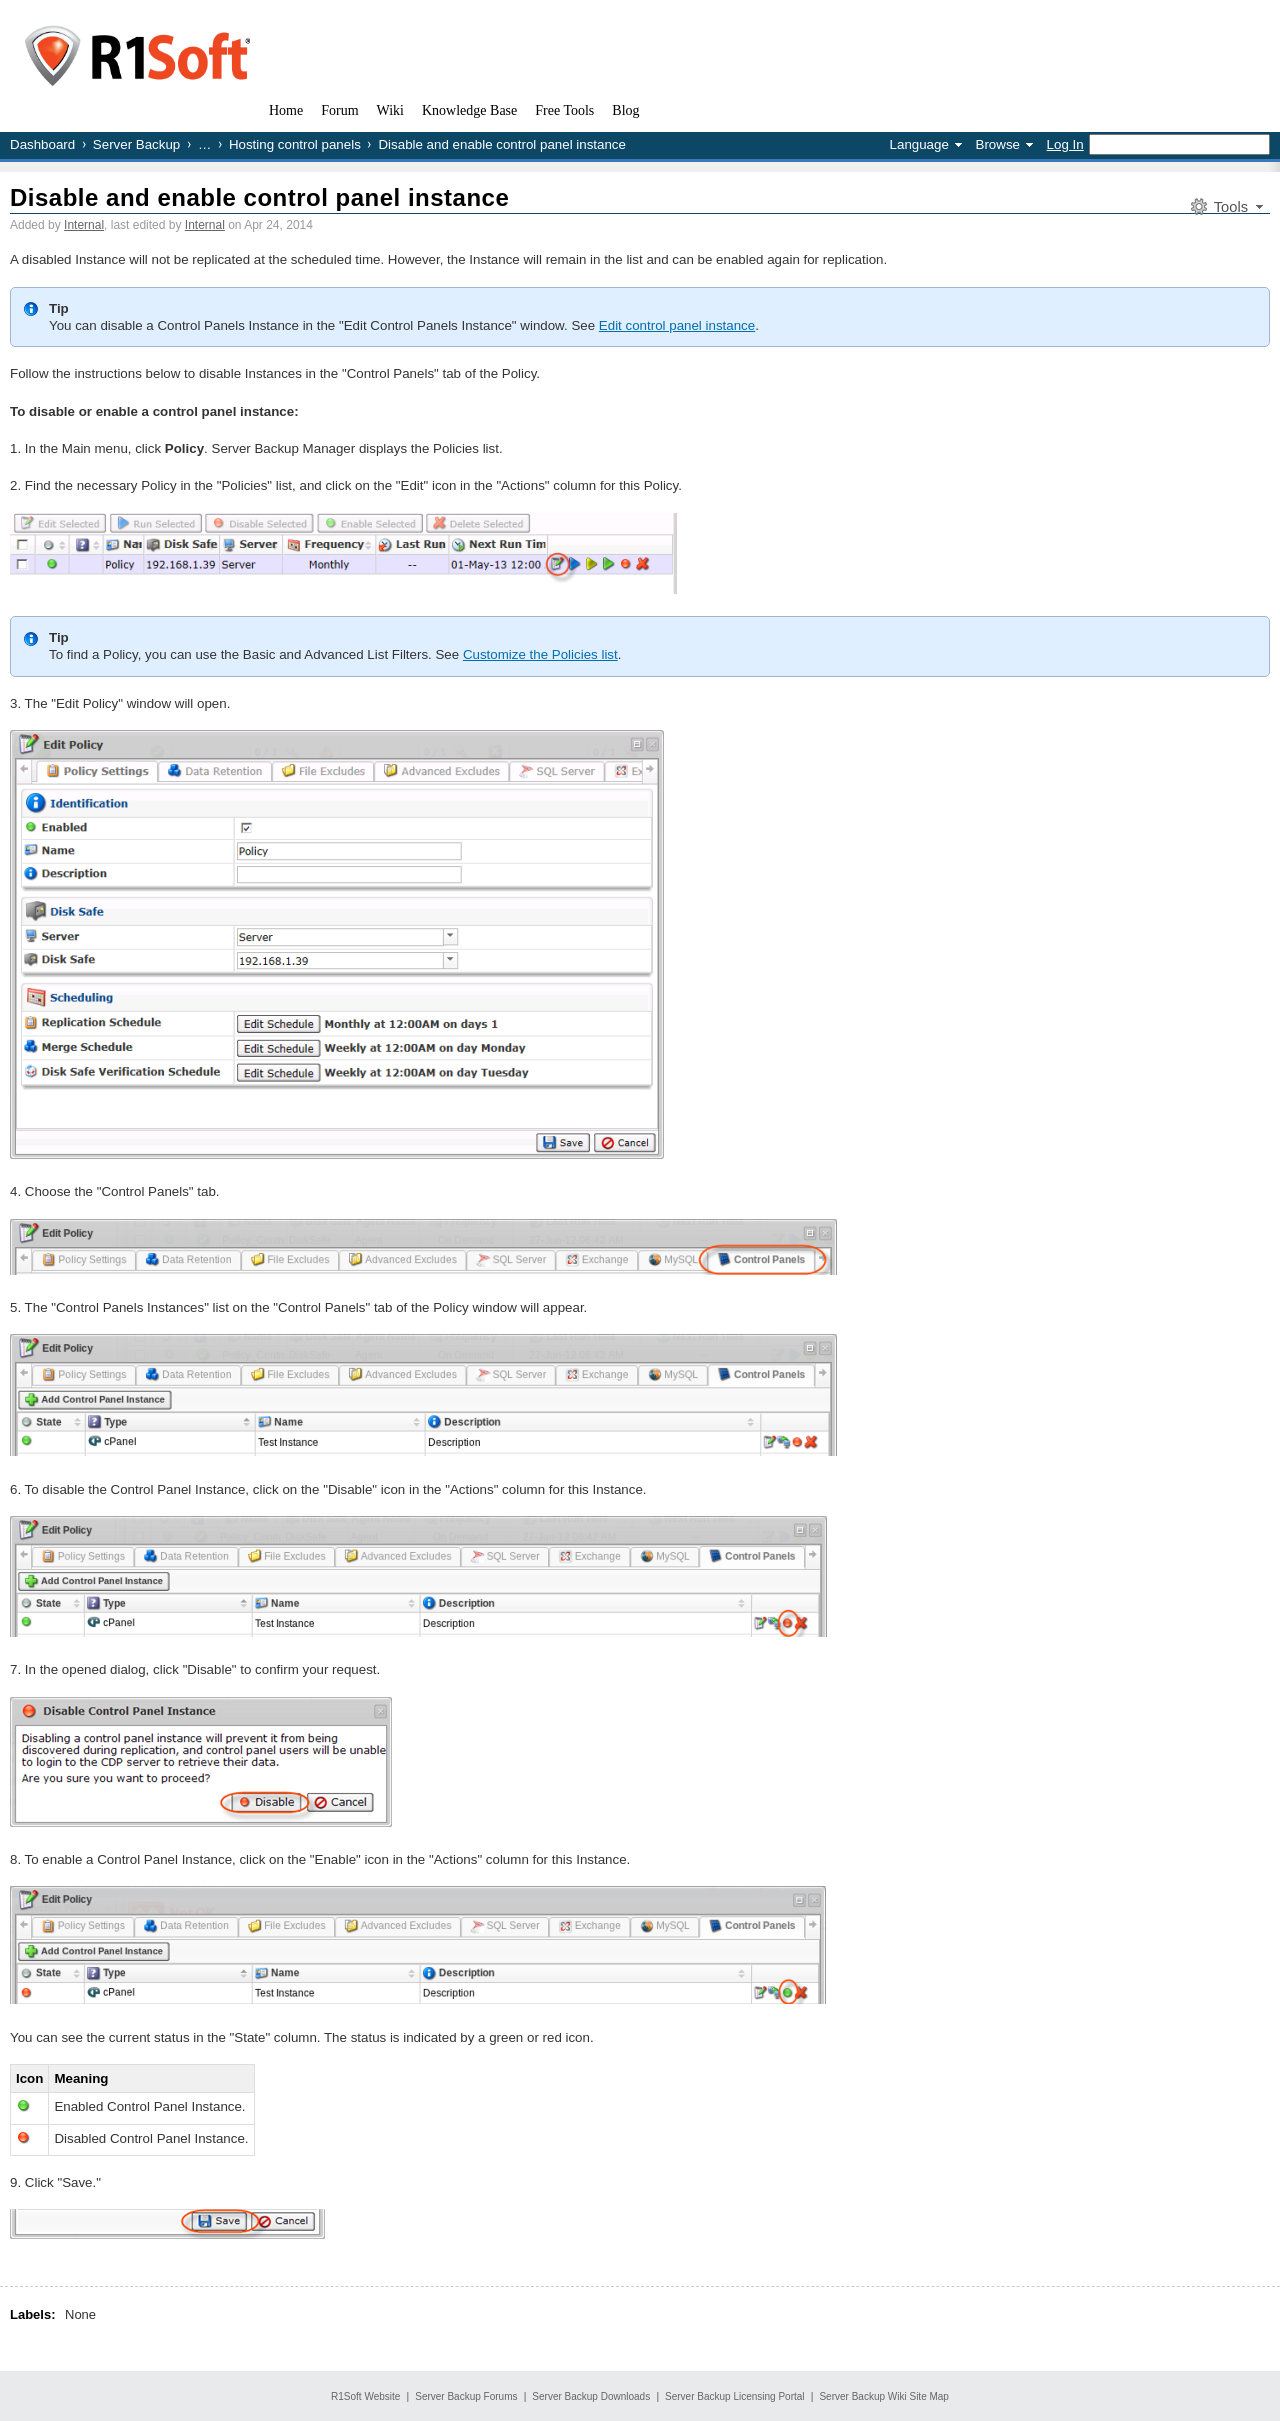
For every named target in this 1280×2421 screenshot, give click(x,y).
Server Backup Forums (466, 2396)
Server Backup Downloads (591, 2396)
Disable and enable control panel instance (259, 197)
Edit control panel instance (677, 325)
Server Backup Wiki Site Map (884, 2396)
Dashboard (42, 144)
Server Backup (136, 144)
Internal (84, 225)
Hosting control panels (295, 144)
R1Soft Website (365, 2396)
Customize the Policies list (540, 654)
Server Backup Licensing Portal (735, 2396)
